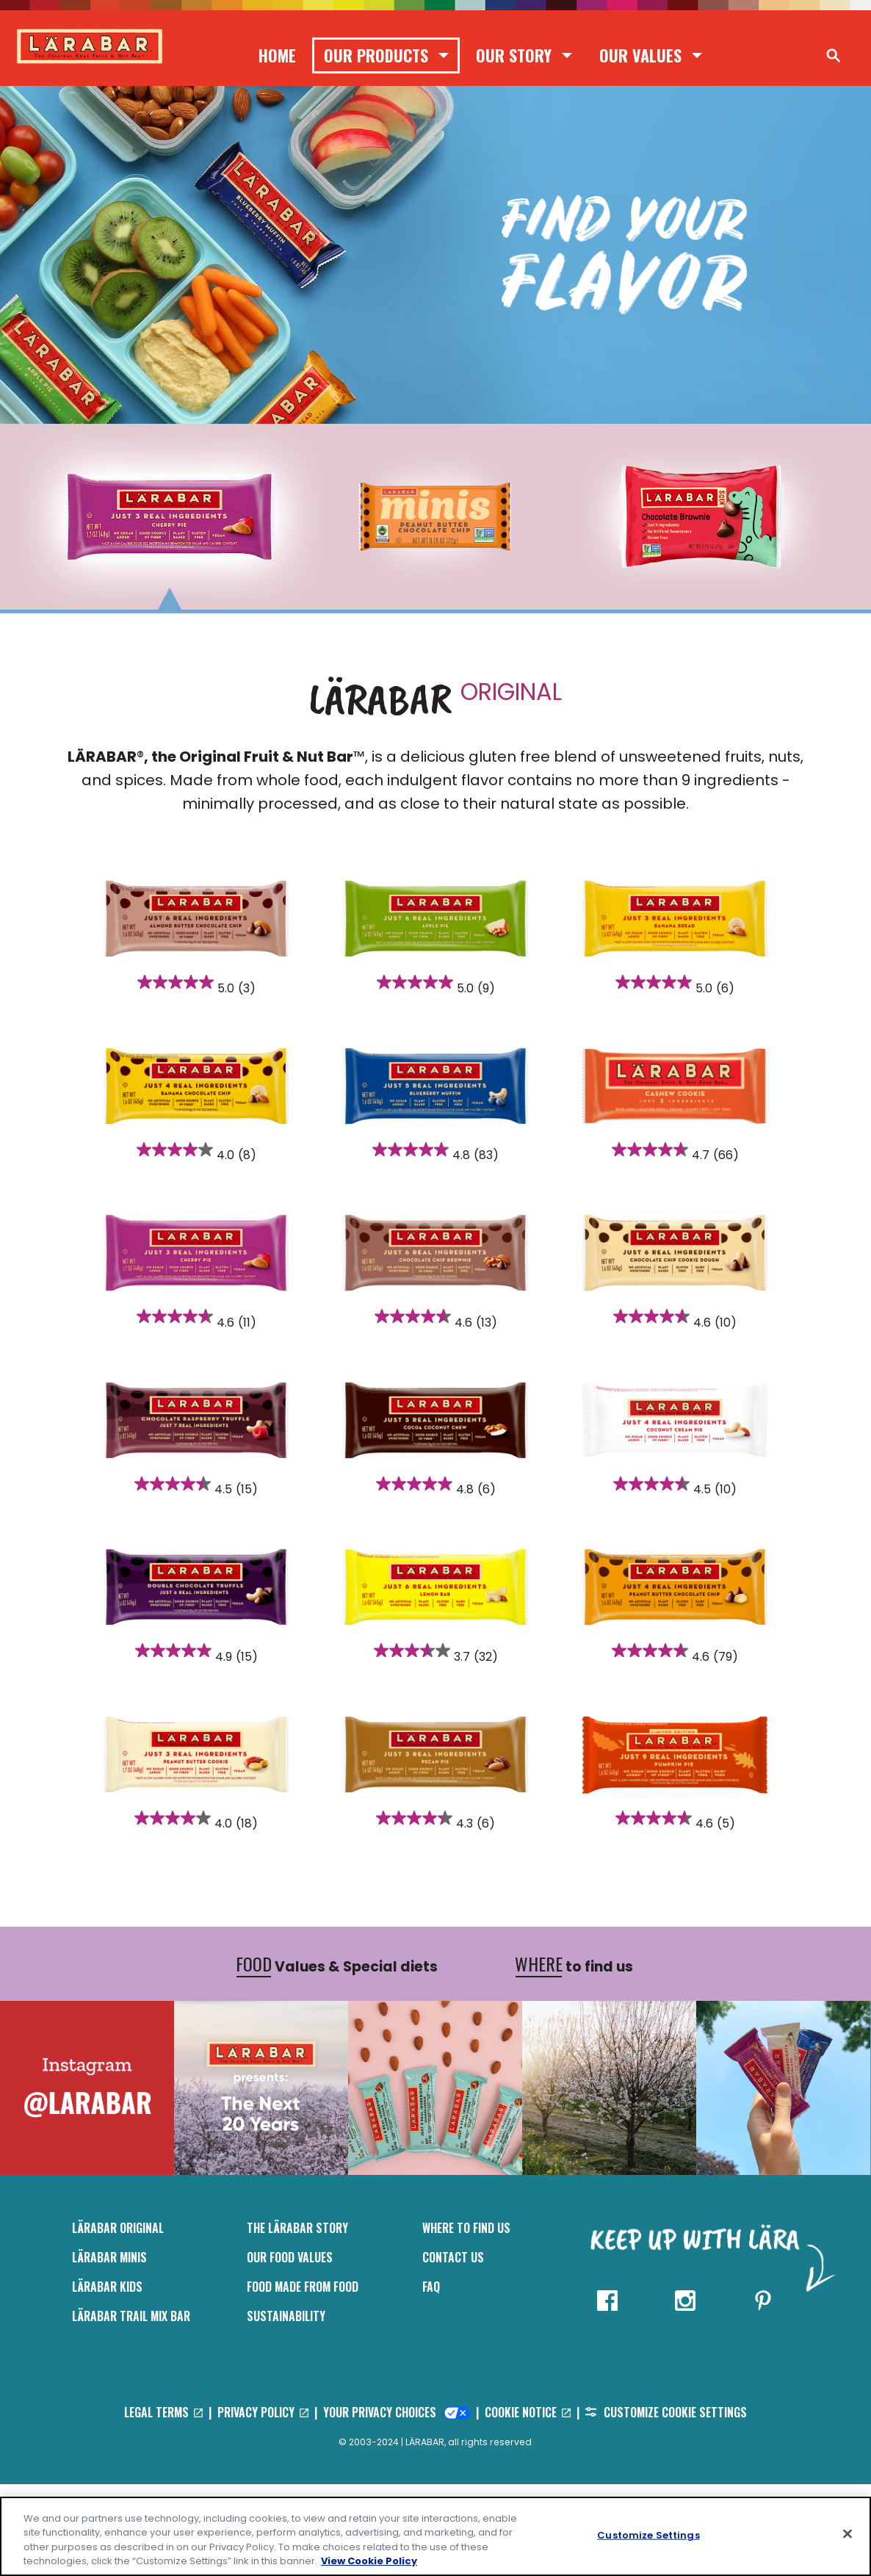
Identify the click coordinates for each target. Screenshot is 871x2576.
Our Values (640, 55)
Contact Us (453, 2349)
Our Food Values (290, 2349)
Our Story (514, 55)
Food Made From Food (302, 2378)
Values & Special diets (337, 2055)
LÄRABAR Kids (107, 2378)
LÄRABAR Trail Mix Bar (131, 2408)
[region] (435, 2536)
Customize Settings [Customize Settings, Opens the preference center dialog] (648, 2535)
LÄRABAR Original (118, 2319)
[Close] (847, 2533)
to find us (574, 2055)
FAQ (431, 2378)
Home (277, 55)
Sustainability (286, 2408)
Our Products (376, 55)
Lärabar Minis (109, 2349)
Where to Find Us (466, 2319)
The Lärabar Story (297, 2319)
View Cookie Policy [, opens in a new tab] (369, 2561)
